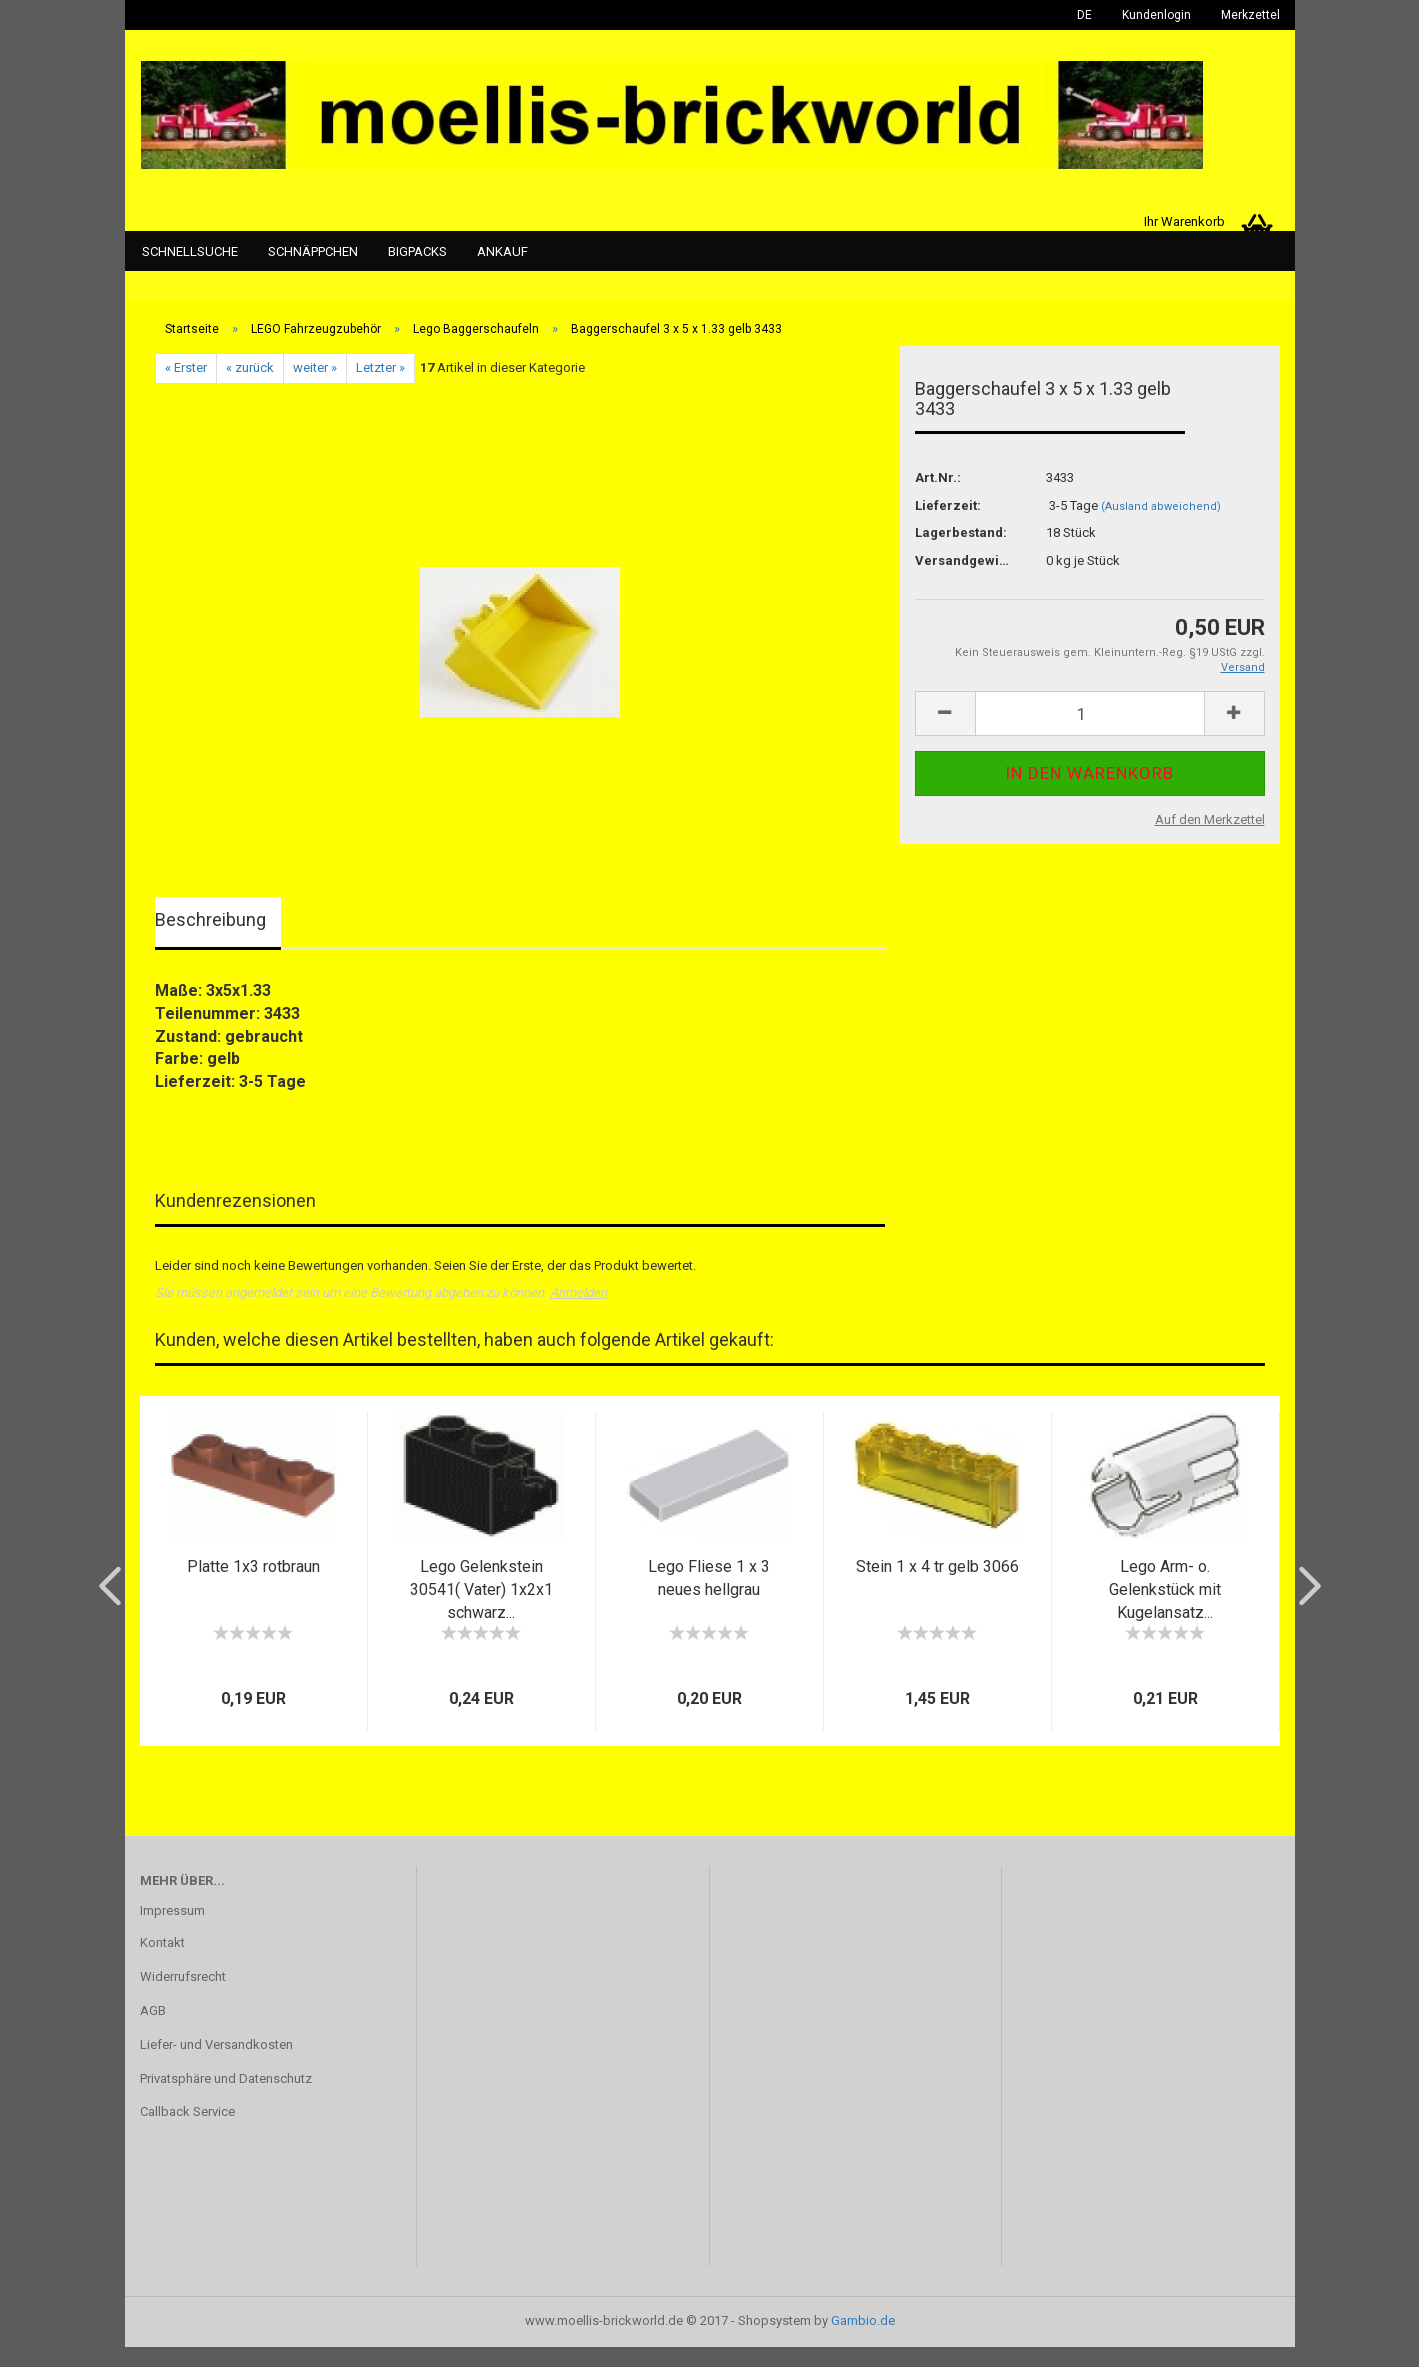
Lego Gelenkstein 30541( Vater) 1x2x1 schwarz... (481, 1609)
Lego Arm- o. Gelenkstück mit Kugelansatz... (1165, 1609)
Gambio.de (863, 2340)
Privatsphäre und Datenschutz (226, 2098)
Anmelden (578, 1313)
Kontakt (162, 1962)
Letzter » (380, 388)
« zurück (250, 388)
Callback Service (187, 2132)
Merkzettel (1250, 15)
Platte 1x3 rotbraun (253, 1586)
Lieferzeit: (948, 525)
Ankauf (502, 251)
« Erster (186, 388)
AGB (153, 2030)
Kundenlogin (1156, 15)
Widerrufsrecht (183, 1996)
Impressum (172, 1930)
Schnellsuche (190, 251)
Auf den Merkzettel (1210, 839)
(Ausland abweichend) (1161, 526)
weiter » (315, 388)
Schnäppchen (313, 251)
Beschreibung (210, 939)
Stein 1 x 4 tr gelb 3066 (937, 1586)
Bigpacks (417, 251)
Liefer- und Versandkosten (216, 2064)
